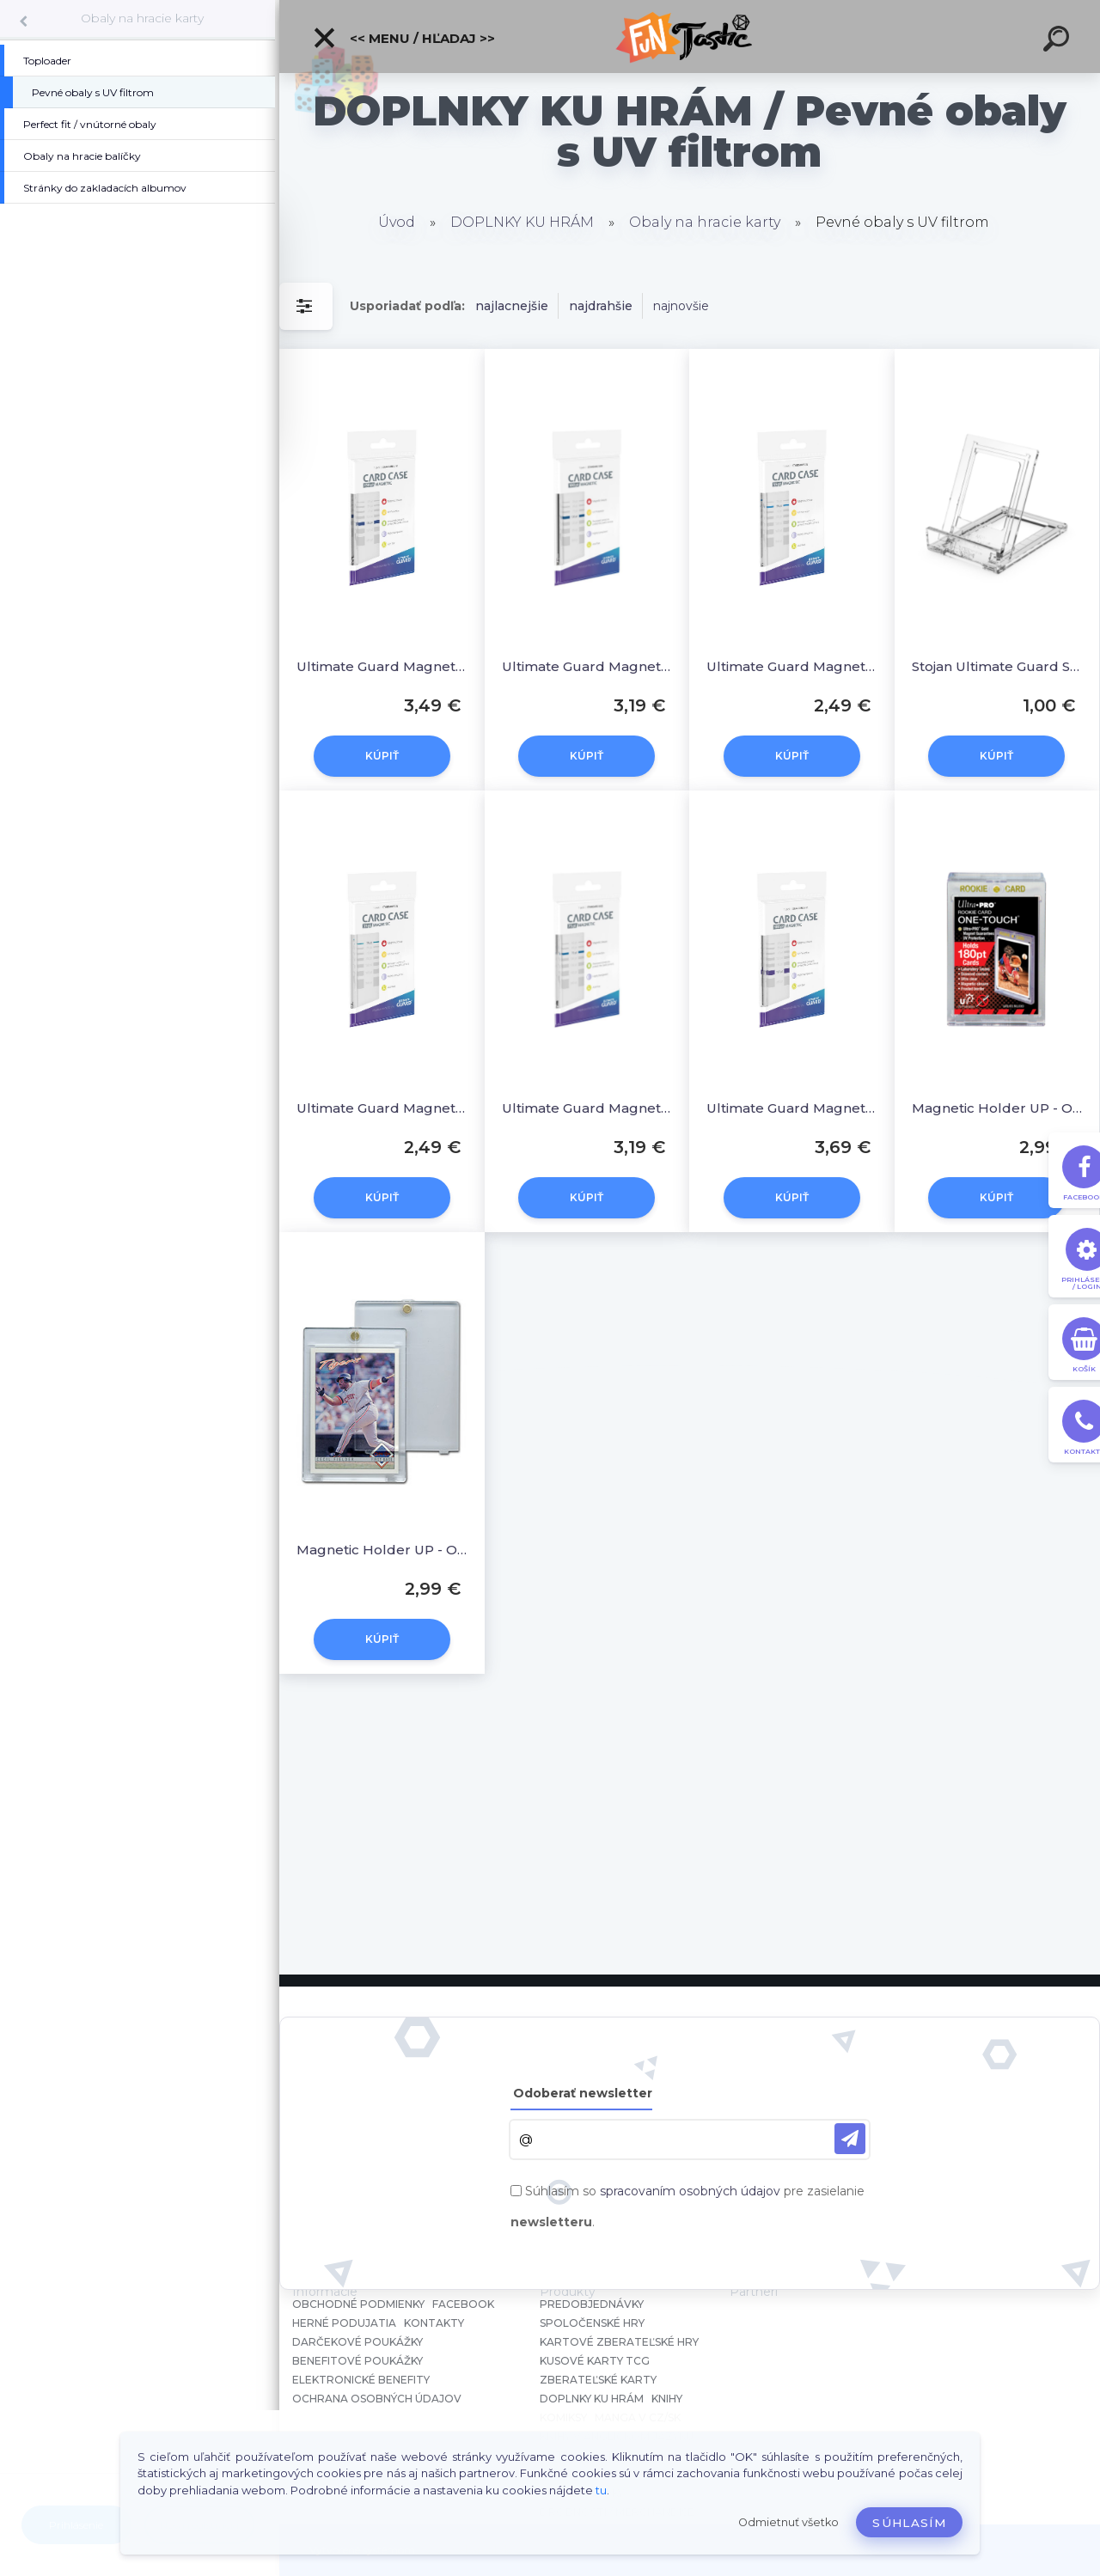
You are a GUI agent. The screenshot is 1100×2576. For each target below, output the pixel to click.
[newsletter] (849, 2138)
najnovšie (681, 306)
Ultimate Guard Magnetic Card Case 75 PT (587, 1108)
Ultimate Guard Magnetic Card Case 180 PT (791, 1108)
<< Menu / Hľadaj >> (403, 37)
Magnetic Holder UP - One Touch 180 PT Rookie (997, 1108)
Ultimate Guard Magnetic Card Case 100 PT (587, 666)
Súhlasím (909, 2523)
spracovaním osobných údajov (690, 2191)
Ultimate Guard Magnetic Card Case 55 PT (791, 666)
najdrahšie (600, 306)
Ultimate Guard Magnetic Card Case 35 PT (382, 1108)
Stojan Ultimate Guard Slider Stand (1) (997, 666)
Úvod (396, 222)
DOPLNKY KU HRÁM (522, 222)
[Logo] (689, 36)
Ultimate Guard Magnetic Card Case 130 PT (382, 666)
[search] (1058, 41)
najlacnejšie (511, 306)
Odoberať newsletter (582, 2093)
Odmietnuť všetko (788, 2522)
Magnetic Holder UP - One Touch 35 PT (382, 1549)
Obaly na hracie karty (142, 18)
